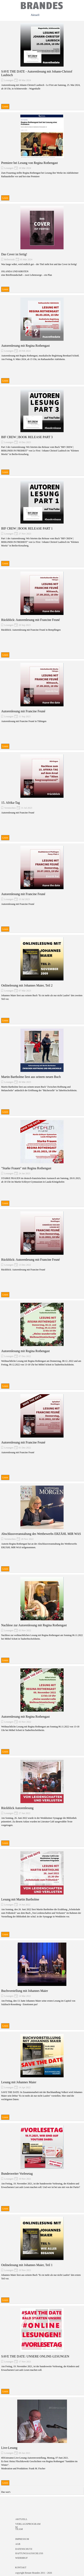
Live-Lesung (9, 2447)
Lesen (5, 106)
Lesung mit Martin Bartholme (20, 1899)
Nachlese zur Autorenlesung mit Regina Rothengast (34, 1625)
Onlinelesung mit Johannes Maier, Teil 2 (26, 985)
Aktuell (35, 14)
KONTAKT (20, 2567)
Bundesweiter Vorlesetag (17, 2173)
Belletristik (9, 259)
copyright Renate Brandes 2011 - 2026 (33, 2572)
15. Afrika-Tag (10, 802)
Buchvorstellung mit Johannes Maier (24, 1990)
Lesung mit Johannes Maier (18, 2082)
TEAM (19, 2529)
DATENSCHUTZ (23, 2549)
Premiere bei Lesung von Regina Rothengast (29, 163)
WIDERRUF (21, 2558)
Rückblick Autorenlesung (17, 1808)
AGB (17, 2544)
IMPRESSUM (22, 2539)
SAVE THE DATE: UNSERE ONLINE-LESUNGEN (35, 2356)
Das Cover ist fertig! (14, 254)
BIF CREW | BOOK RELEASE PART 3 (27, 437)
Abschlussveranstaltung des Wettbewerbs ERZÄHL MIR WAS (41, 1533)
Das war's (5, 2492)
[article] (42, 65)
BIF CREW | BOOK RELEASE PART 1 (27, 528)
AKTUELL (21, 2519)
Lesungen (8, 80)
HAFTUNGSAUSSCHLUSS (29, 2553)
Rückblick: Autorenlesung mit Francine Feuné (30, 619)
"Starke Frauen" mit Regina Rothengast (26, 1168)
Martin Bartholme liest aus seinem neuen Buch (31, 1076)
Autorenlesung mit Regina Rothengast (25, 345)
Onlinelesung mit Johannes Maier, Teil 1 (26, 2265)
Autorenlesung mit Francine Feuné (23, 711)
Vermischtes (10, 807)
